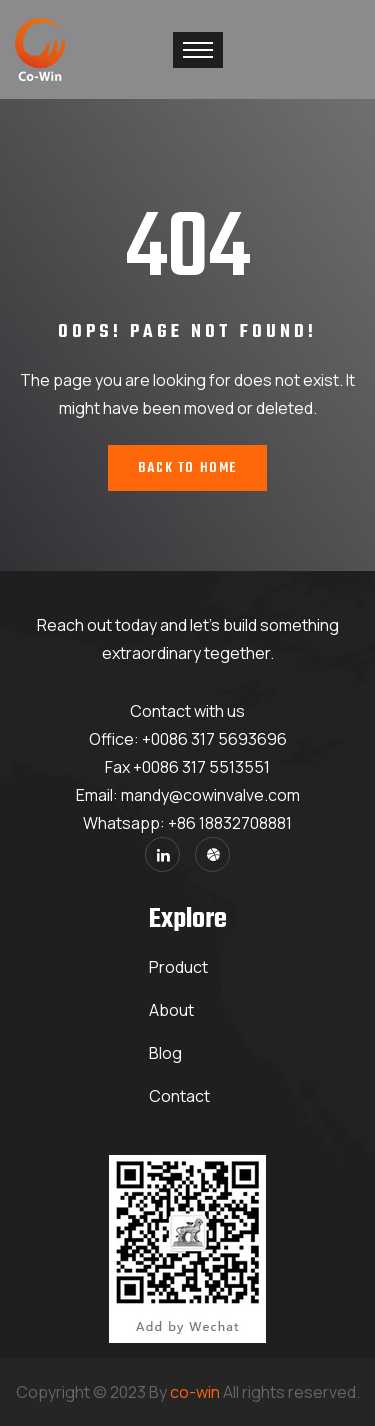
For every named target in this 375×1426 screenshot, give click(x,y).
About (171, 1010)
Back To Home (187, 468)
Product (178, 967)
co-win (195, 1392)
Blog (165, 1053)
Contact (179, 1096)
